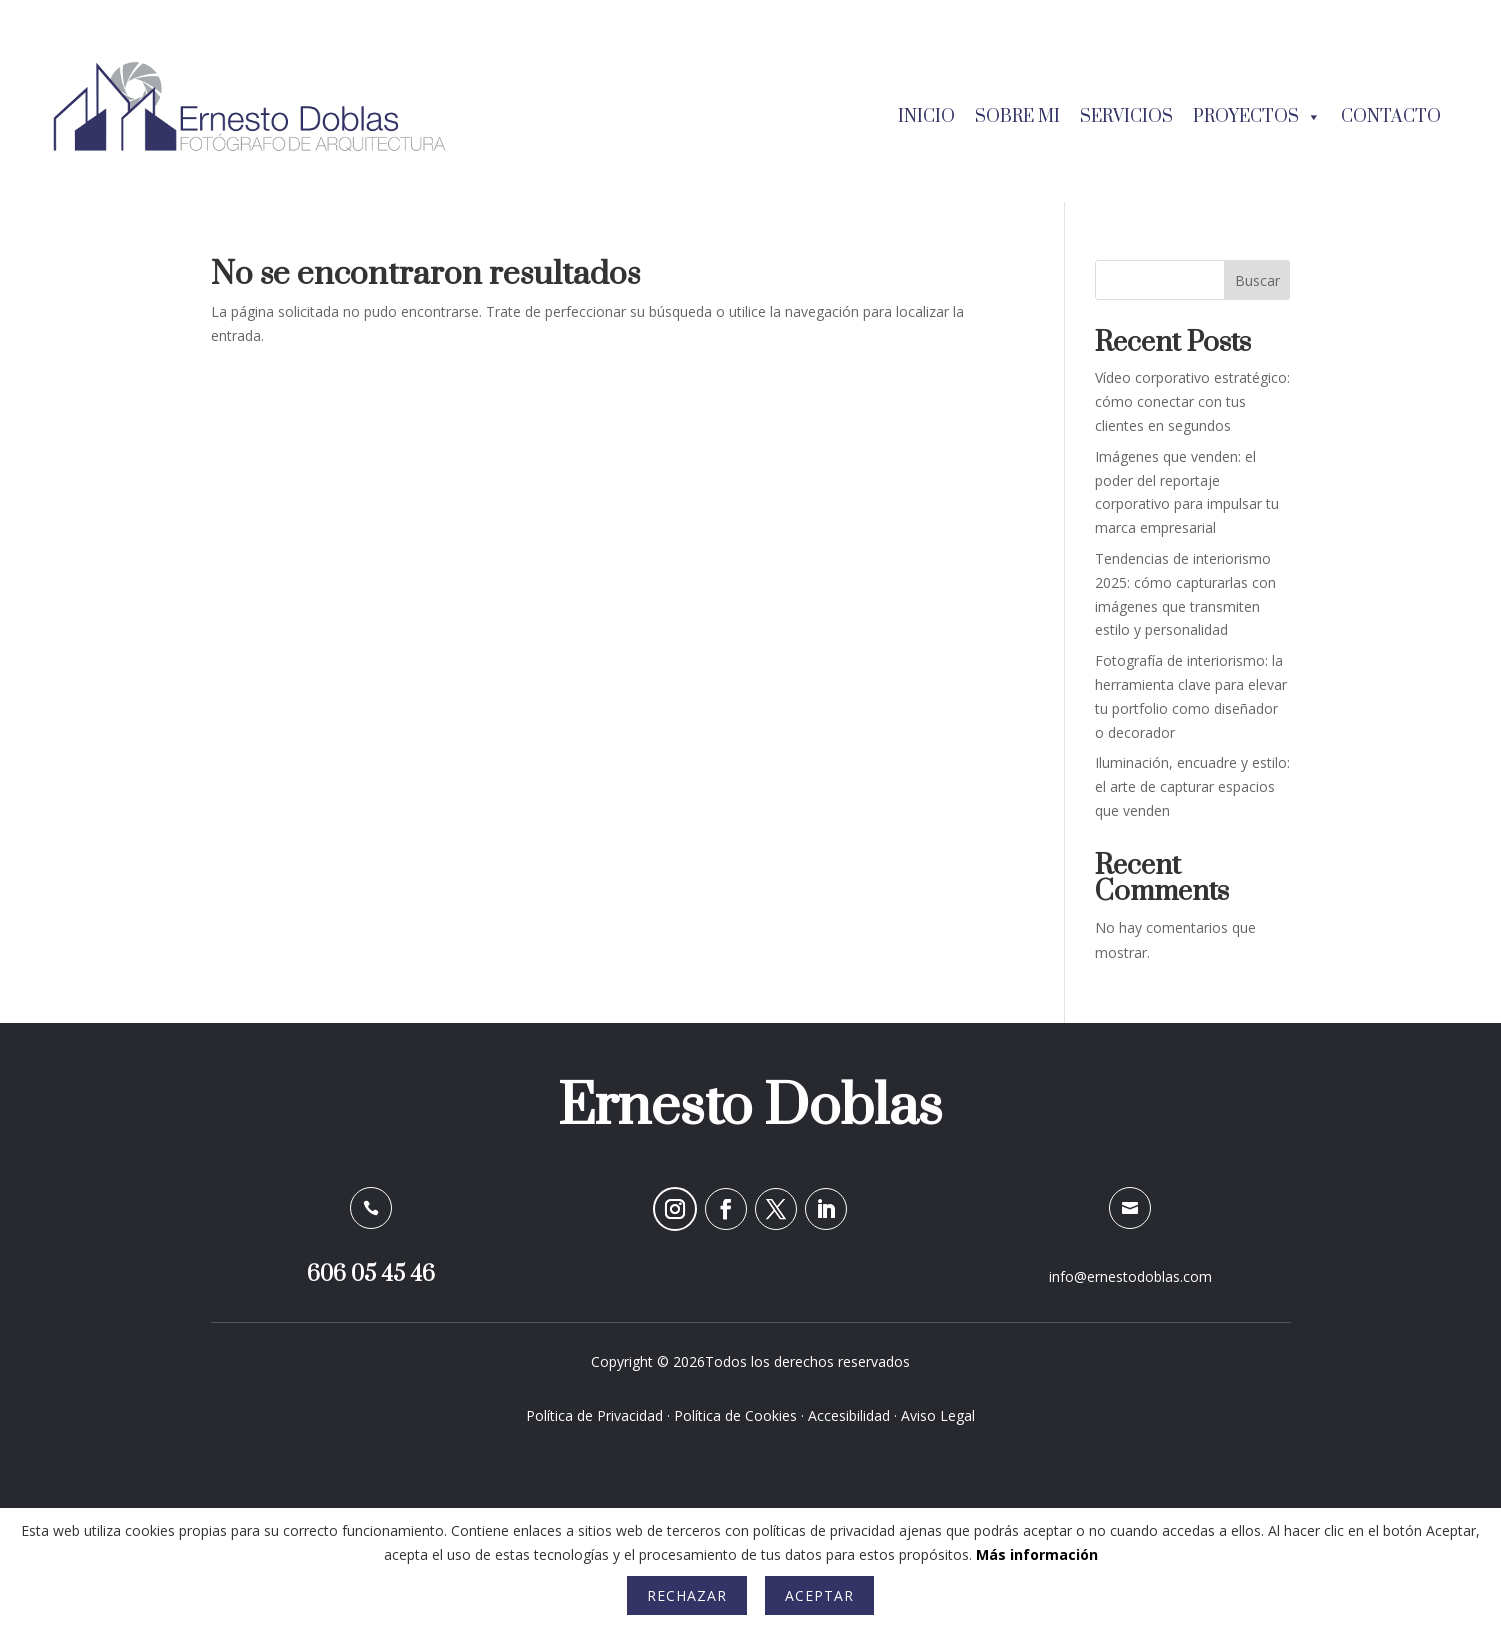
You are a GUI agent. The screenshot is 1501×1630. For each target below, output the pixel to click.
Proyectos (1257, 117)
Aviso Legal (938, 1415)
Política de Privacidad (594, 1415)
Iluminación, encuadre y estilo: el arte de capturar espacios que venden (1192, 786)
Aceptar (819, 1595)
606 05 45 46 (371, 1274)
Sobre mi (1017, 117)
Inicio (926, 117)
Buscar (1257, 280)
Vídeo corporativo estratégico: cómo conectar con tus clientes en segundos (1192, 401)
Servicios (1126, 117)
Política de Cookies (735, 1415)
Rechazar (687, 1595)
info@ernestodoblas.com (1130, 1276)
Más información (1037, 1554)
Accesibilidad (849, 1415)
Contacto (1391, 117)
